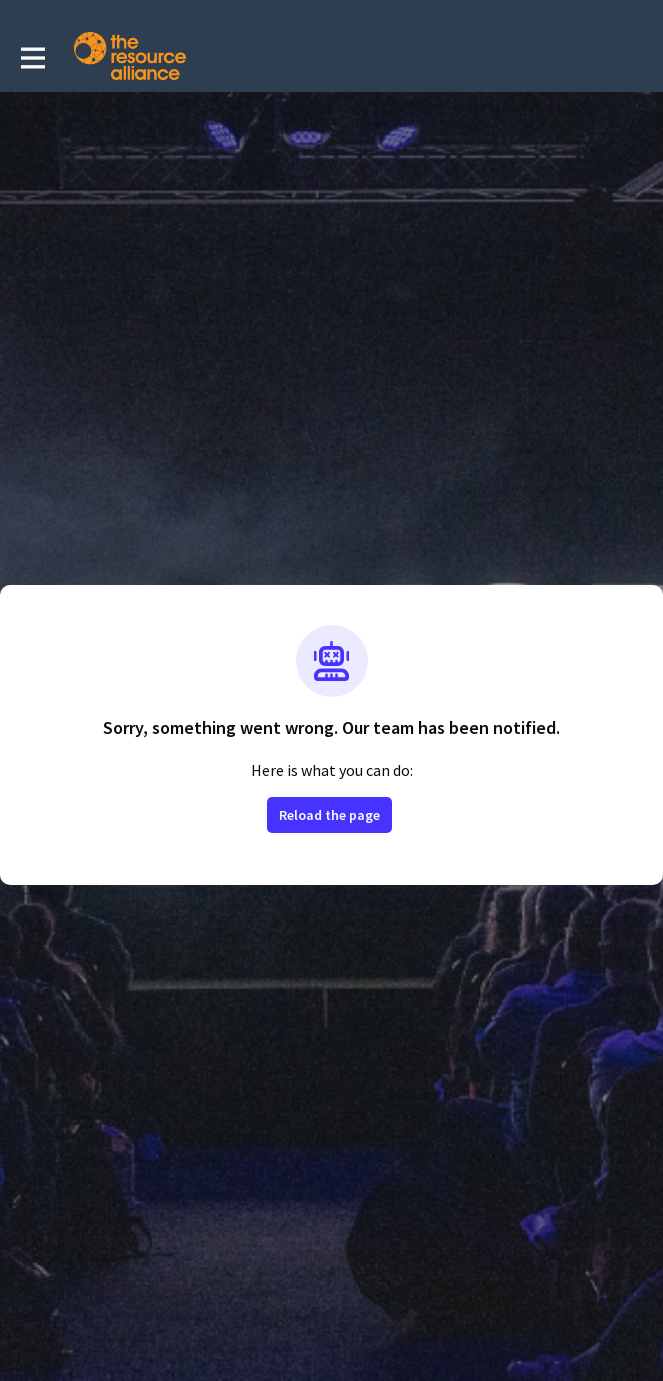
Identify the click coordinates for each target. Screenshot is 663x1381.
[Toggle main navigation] (32, 57)
